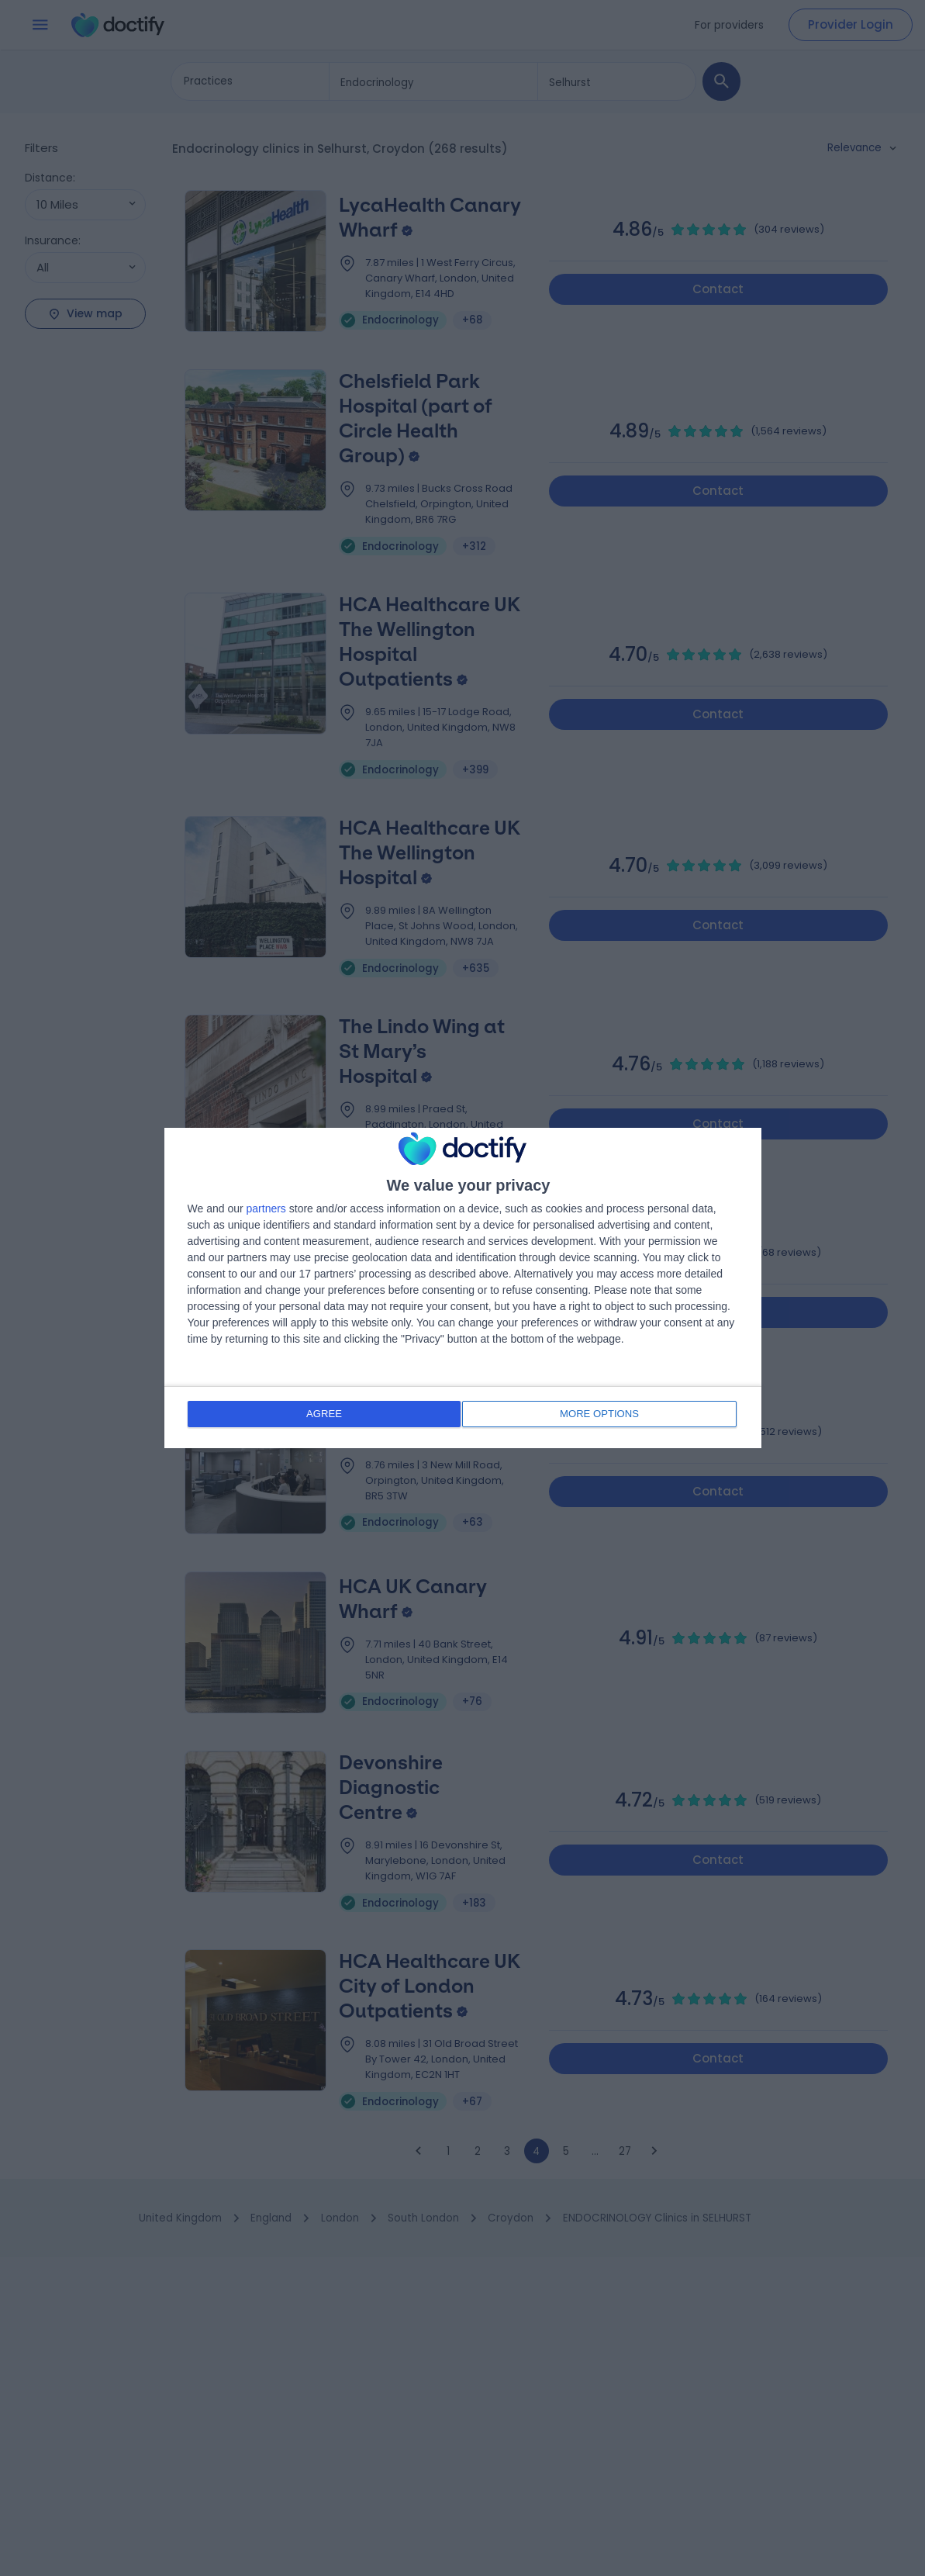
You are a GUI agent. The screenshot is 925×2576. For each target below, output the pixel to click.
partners (266, 1210)
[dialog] (462, 1288)
